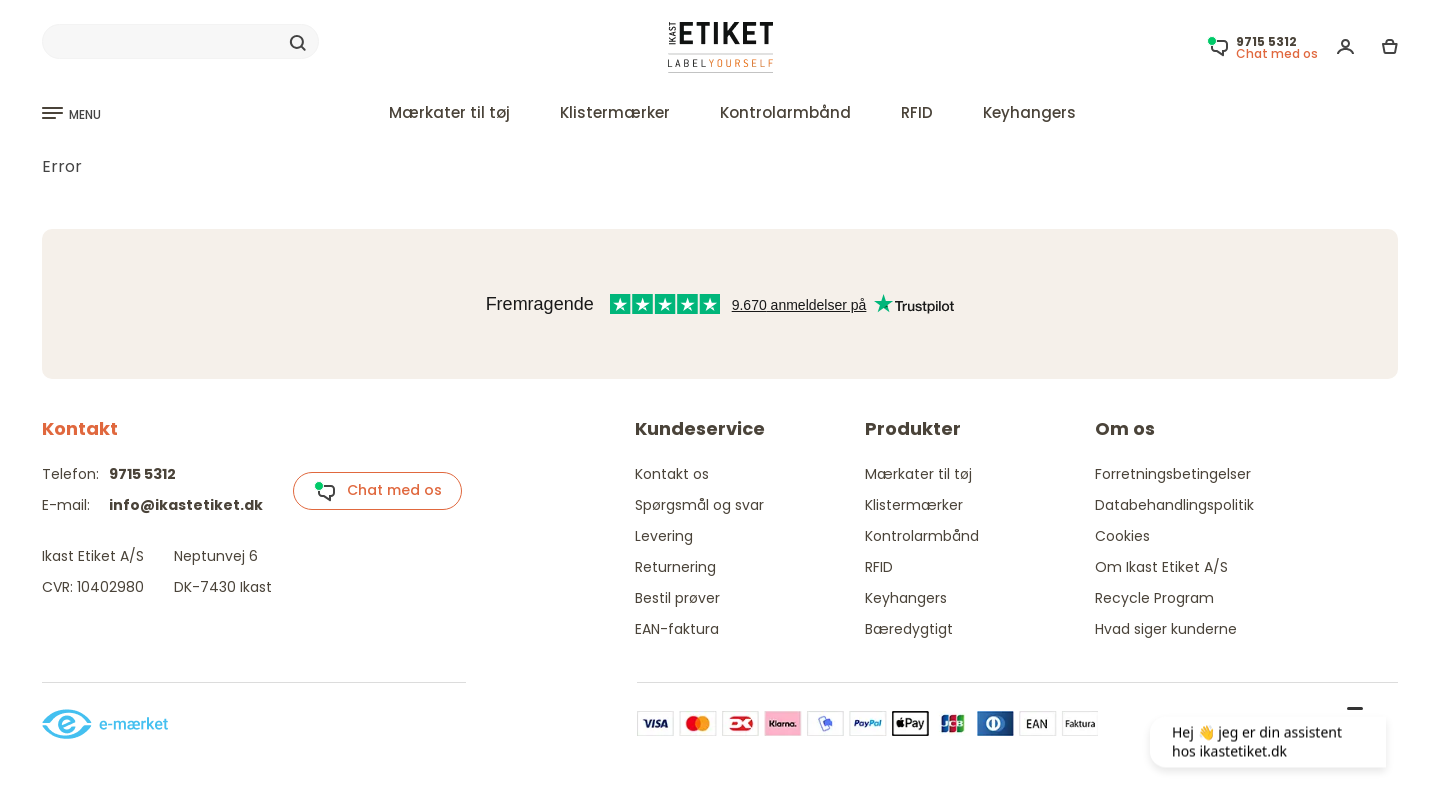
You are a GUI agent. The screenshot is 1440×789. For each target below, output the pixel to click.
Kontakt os (672, 474)
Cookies (1122, 536)
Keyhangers (1029, 112)
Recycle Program (1154, 598)
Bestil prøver (677, 598)
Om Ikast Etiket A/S (1161, 567)
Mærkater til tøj (449, 112)
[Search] (180, 42)
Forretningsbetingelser (1173, 474)
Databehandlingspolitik (1174, 505)
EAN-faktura (677, 629)
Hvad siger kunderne (1166, 629)
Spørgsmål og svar (699, 505)
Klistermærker (615, 112)
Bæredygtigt (909, 629)
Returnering (675, 567)
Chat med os (378, 491)
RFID (917, 112)
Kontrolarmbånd (785, 112)
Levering (664, 536)
